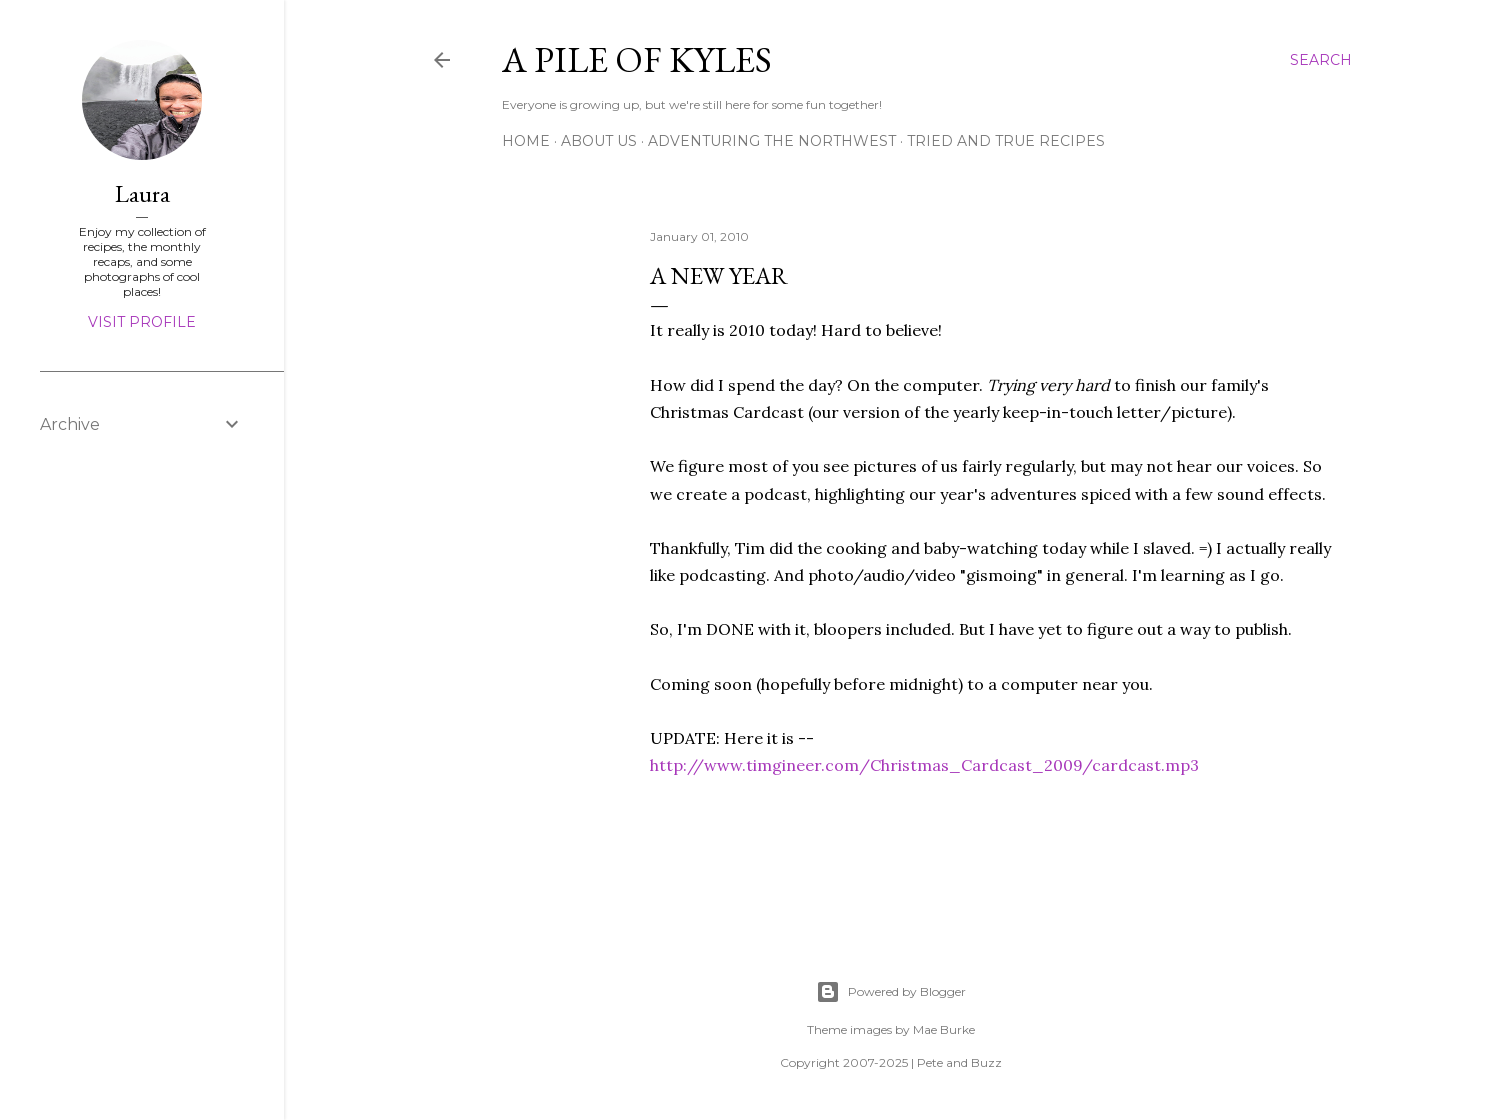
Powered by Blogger (891, 992)
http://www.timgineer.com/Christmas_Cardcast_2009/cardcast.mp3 (924, 765)
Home (526, 141)
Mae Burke (944, 1029)
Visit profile (142, 322)
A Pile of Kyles (637, 59)
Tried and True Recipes (1006, 141)
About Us (599, 141)
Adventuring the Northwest (772, 141)
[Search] (1321, 60)
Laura (142, 193)
